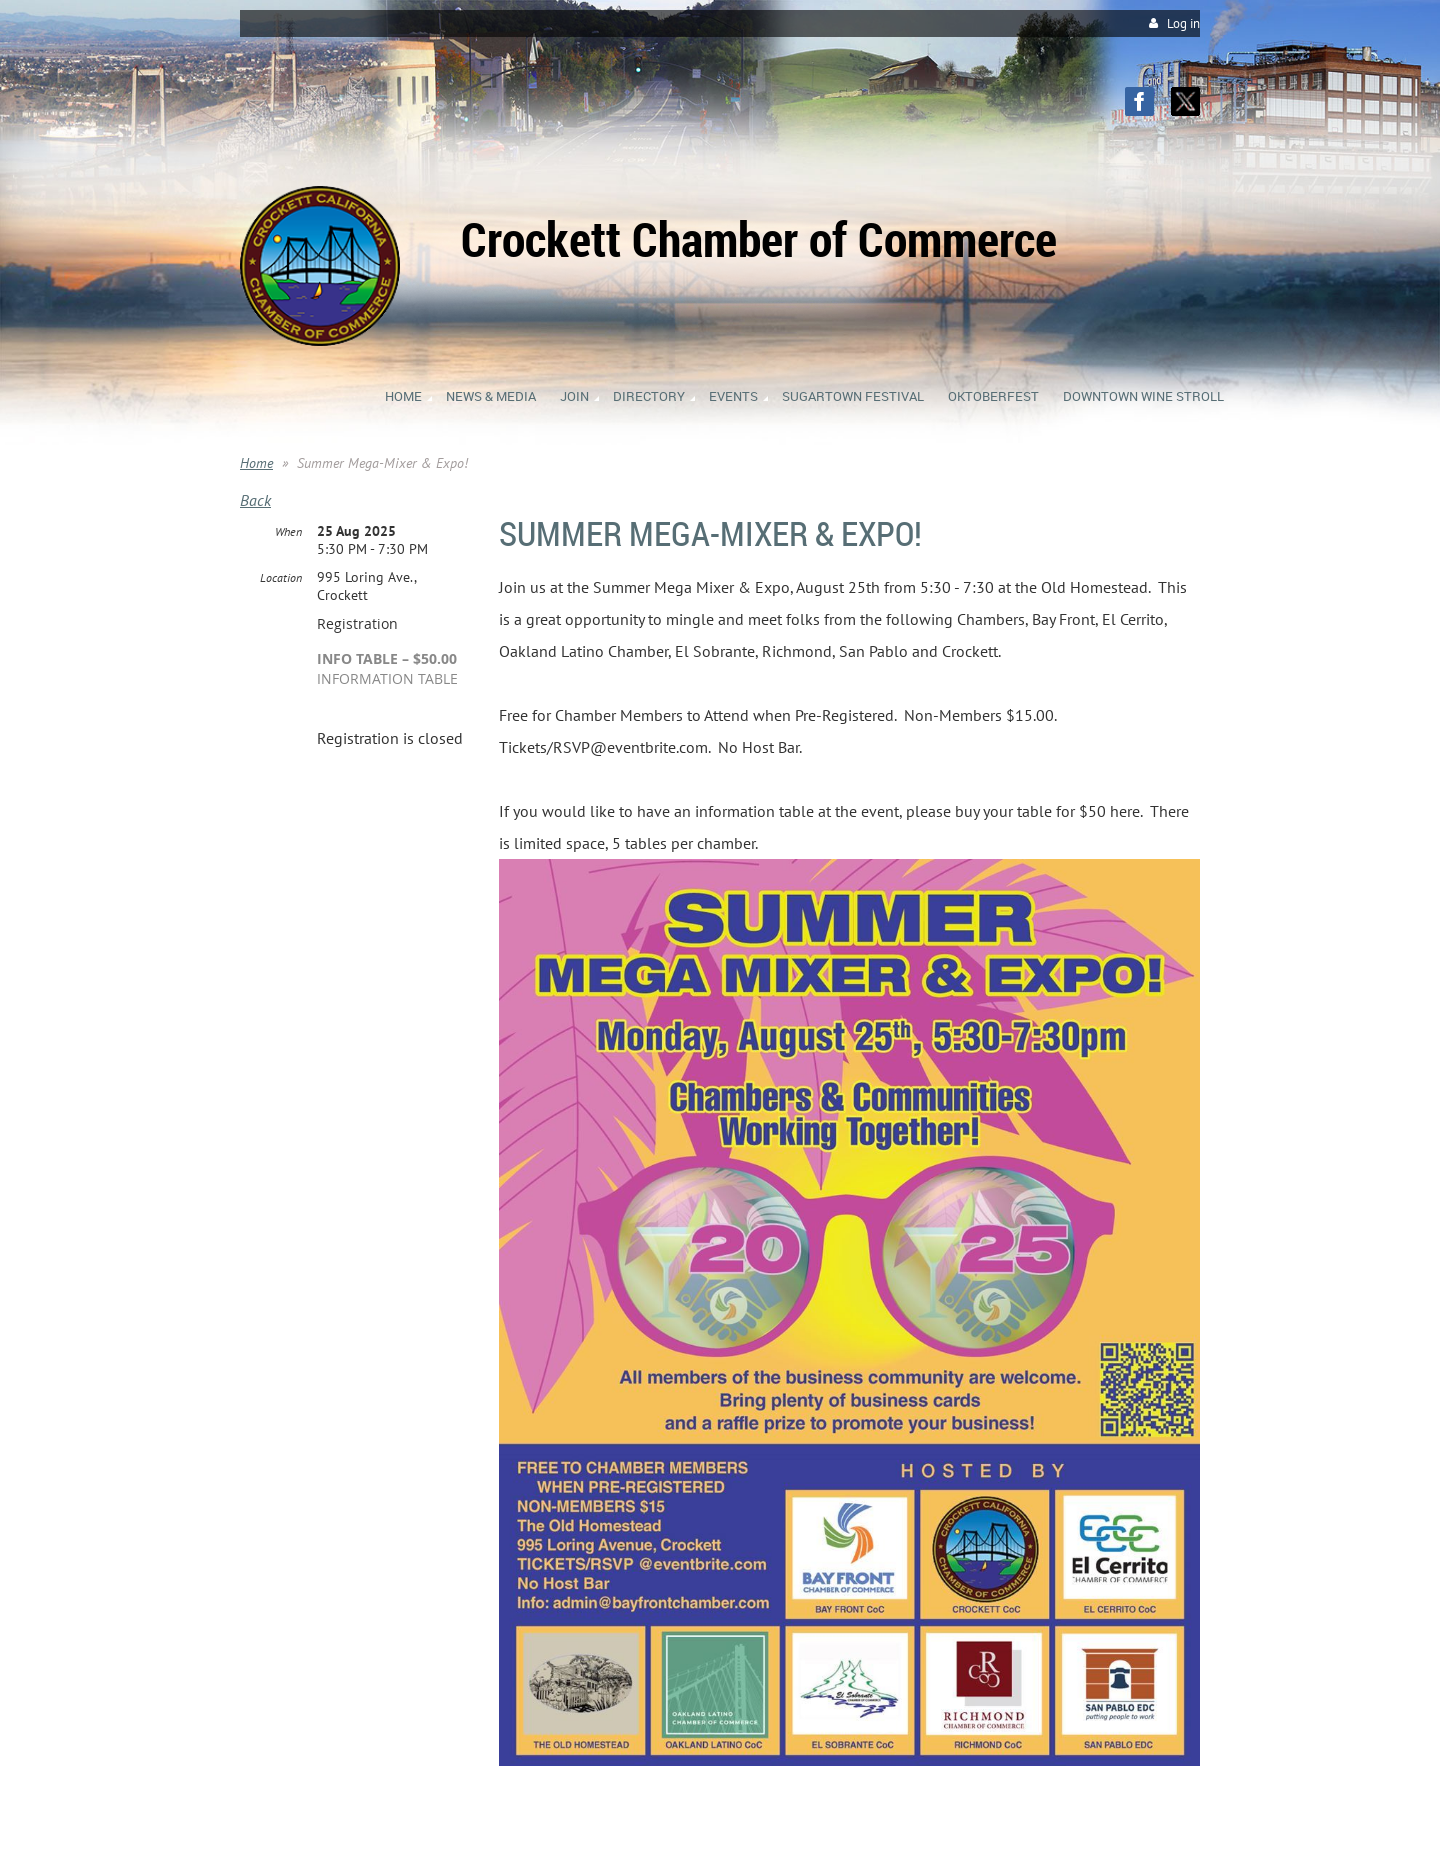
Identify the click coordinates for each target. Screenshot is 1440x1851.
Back (255, 500)
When (288, 531)
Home (256, 463)
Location (281, 577)
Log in (1183, 23)
